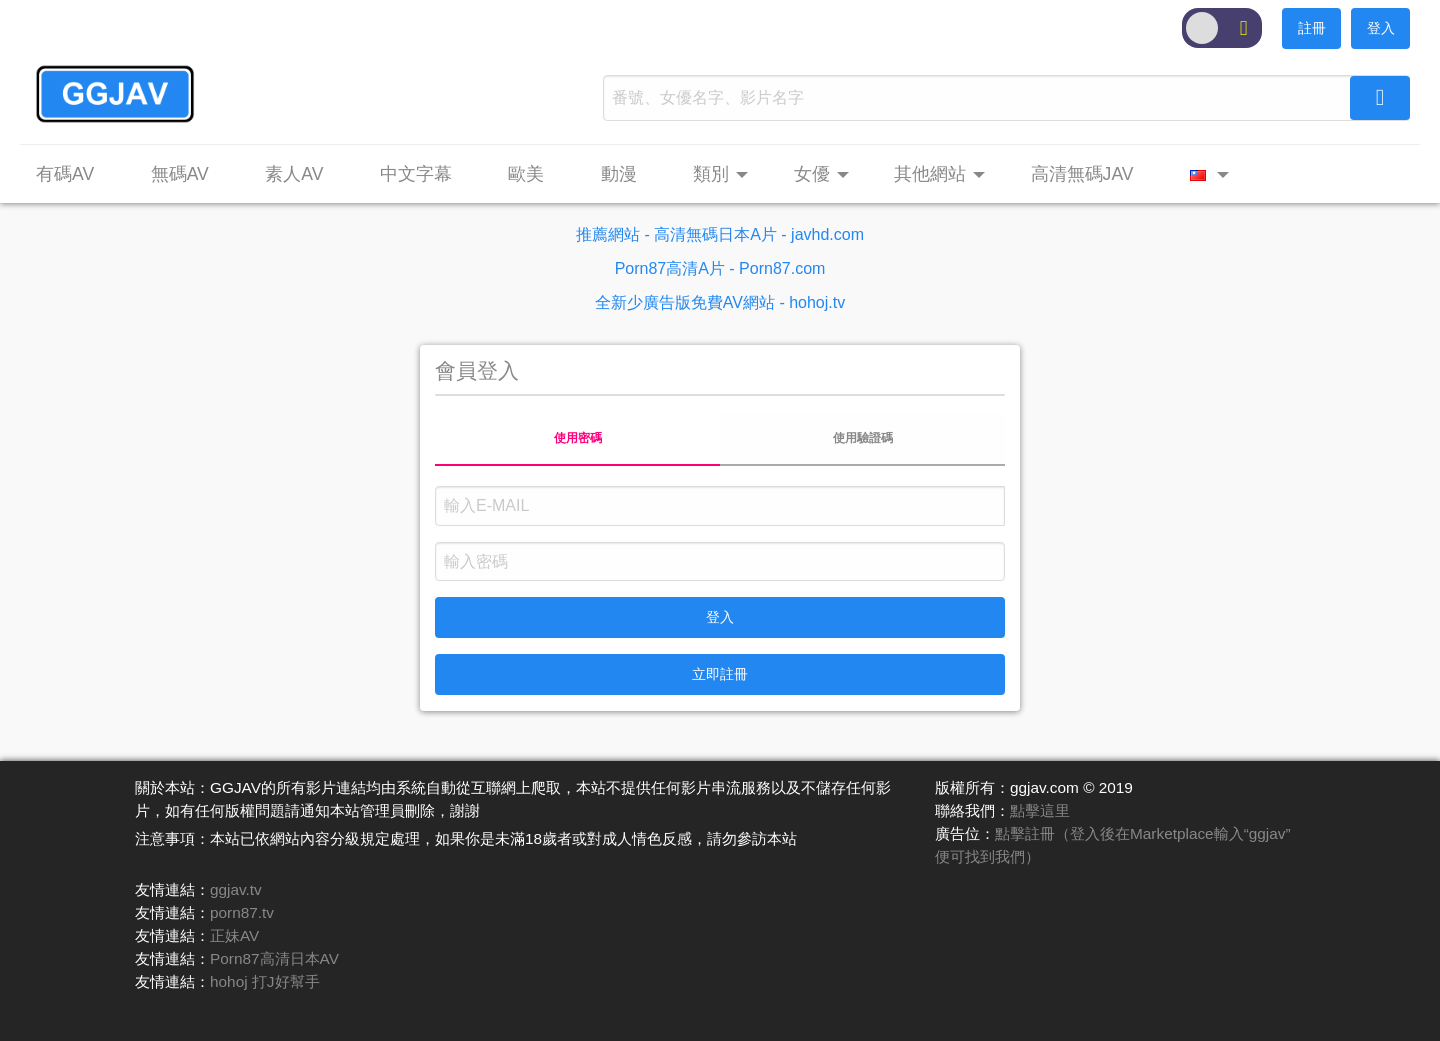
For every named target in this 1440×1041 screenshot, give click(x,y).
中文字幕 (416, 174)
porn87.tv (242, 912)
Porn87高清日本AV (274, 958)
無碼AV (180, 174)
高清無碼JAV (1082, 174)
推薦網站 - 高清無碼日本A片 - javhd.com (720, 234)
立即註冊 (720, 674)
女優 (812, 174)
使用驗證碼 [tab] (863, 438)
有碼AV (65, 174)
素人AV (294, 174)
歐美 (526, 174)
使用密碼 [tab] (578, 438)
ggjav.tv (236, 889)
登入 (1381, 28)
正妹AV (234, 935)
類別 (711, 174)
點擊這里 (1040, 810)
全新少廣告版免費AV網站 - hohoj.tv (720, 302)
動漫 (619, 174)
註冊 (1312, 28)
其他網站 (930, 174)
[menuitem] (75, 175)
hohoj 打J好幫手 (265, 981)
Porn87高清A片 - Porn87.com (720, 268)
